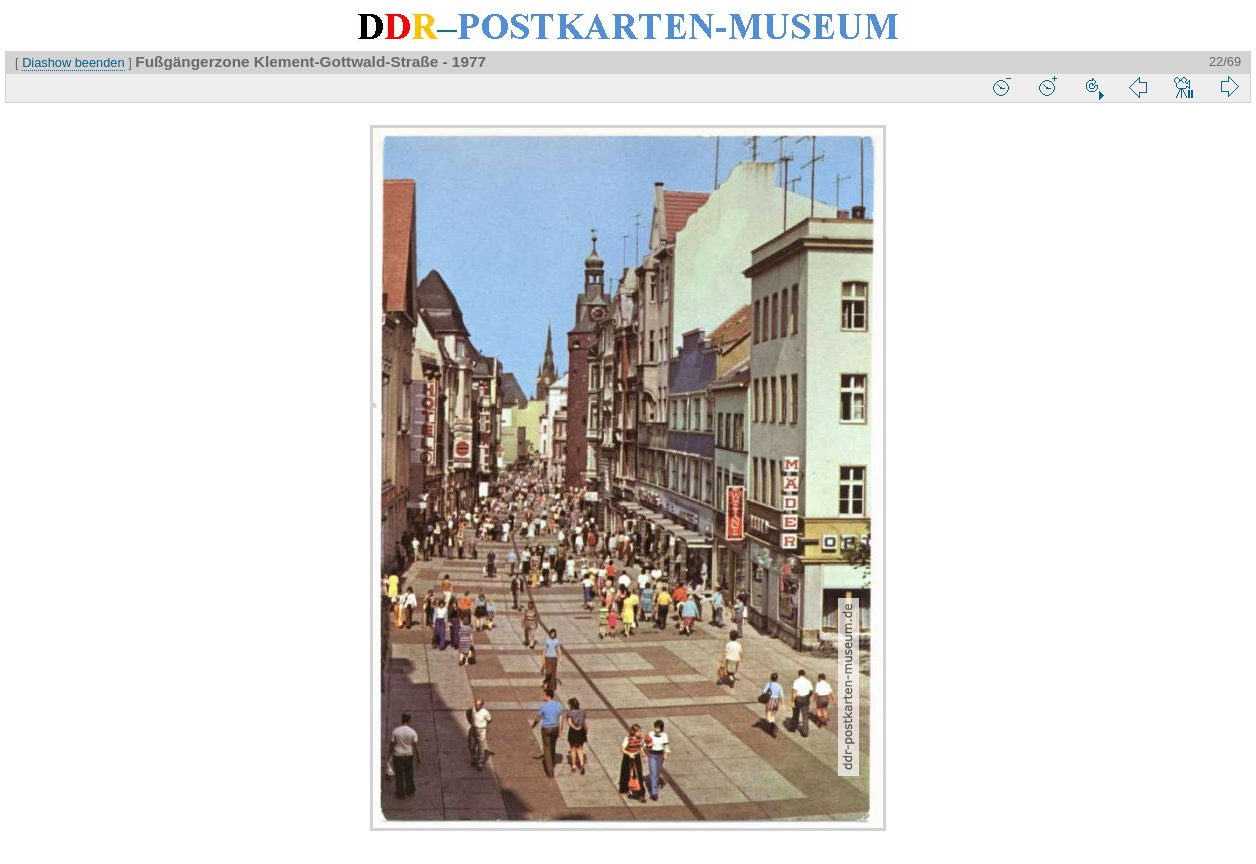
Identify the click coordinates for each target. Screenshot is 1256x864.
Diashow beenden (73, 62)
